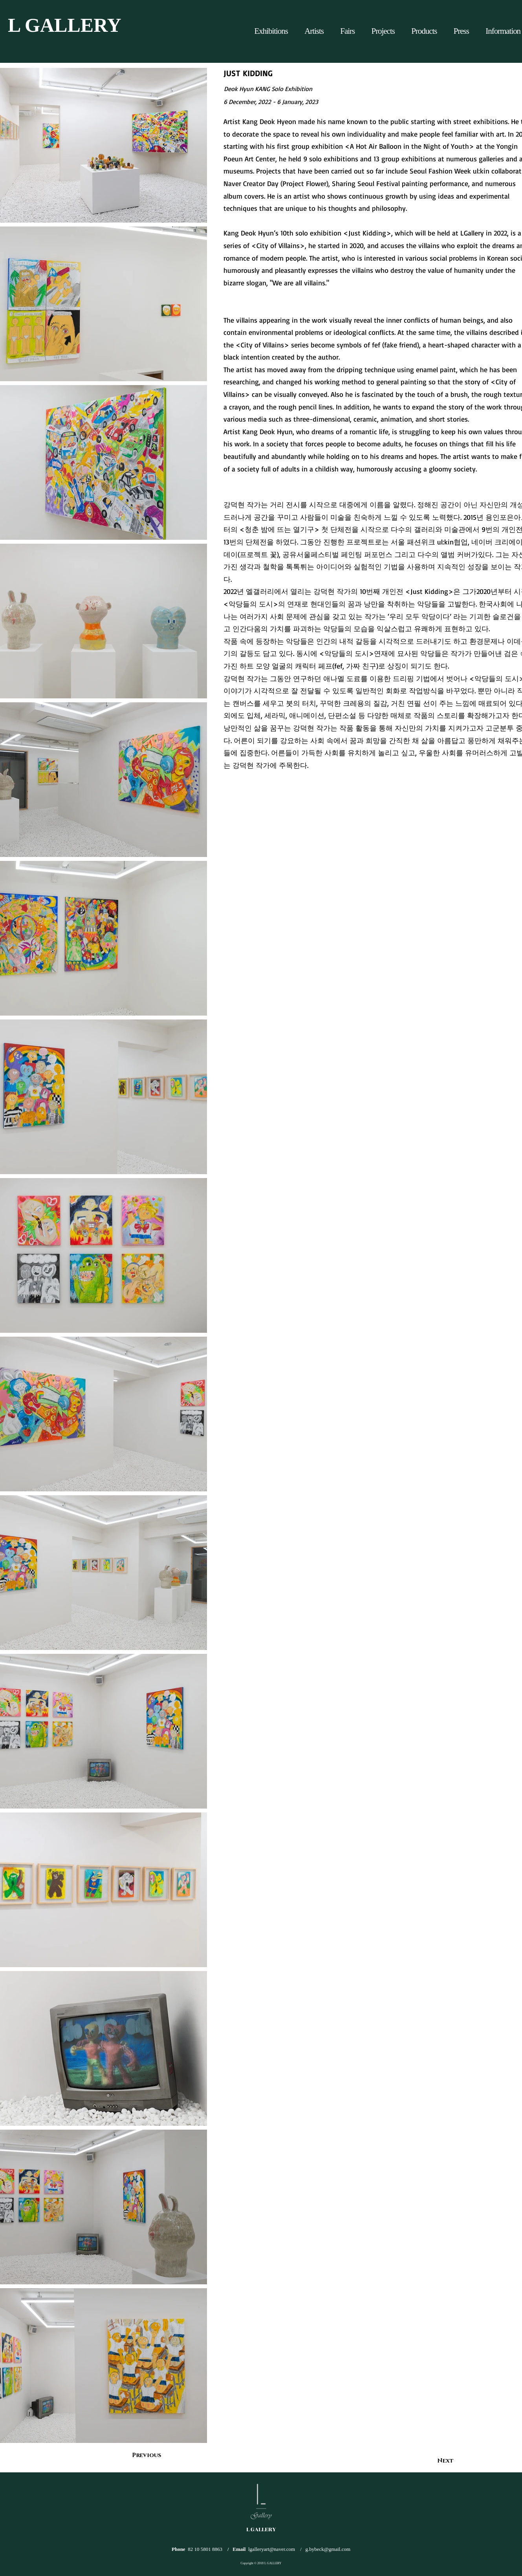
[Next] (434, 2460)
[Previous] (158, 2455)
